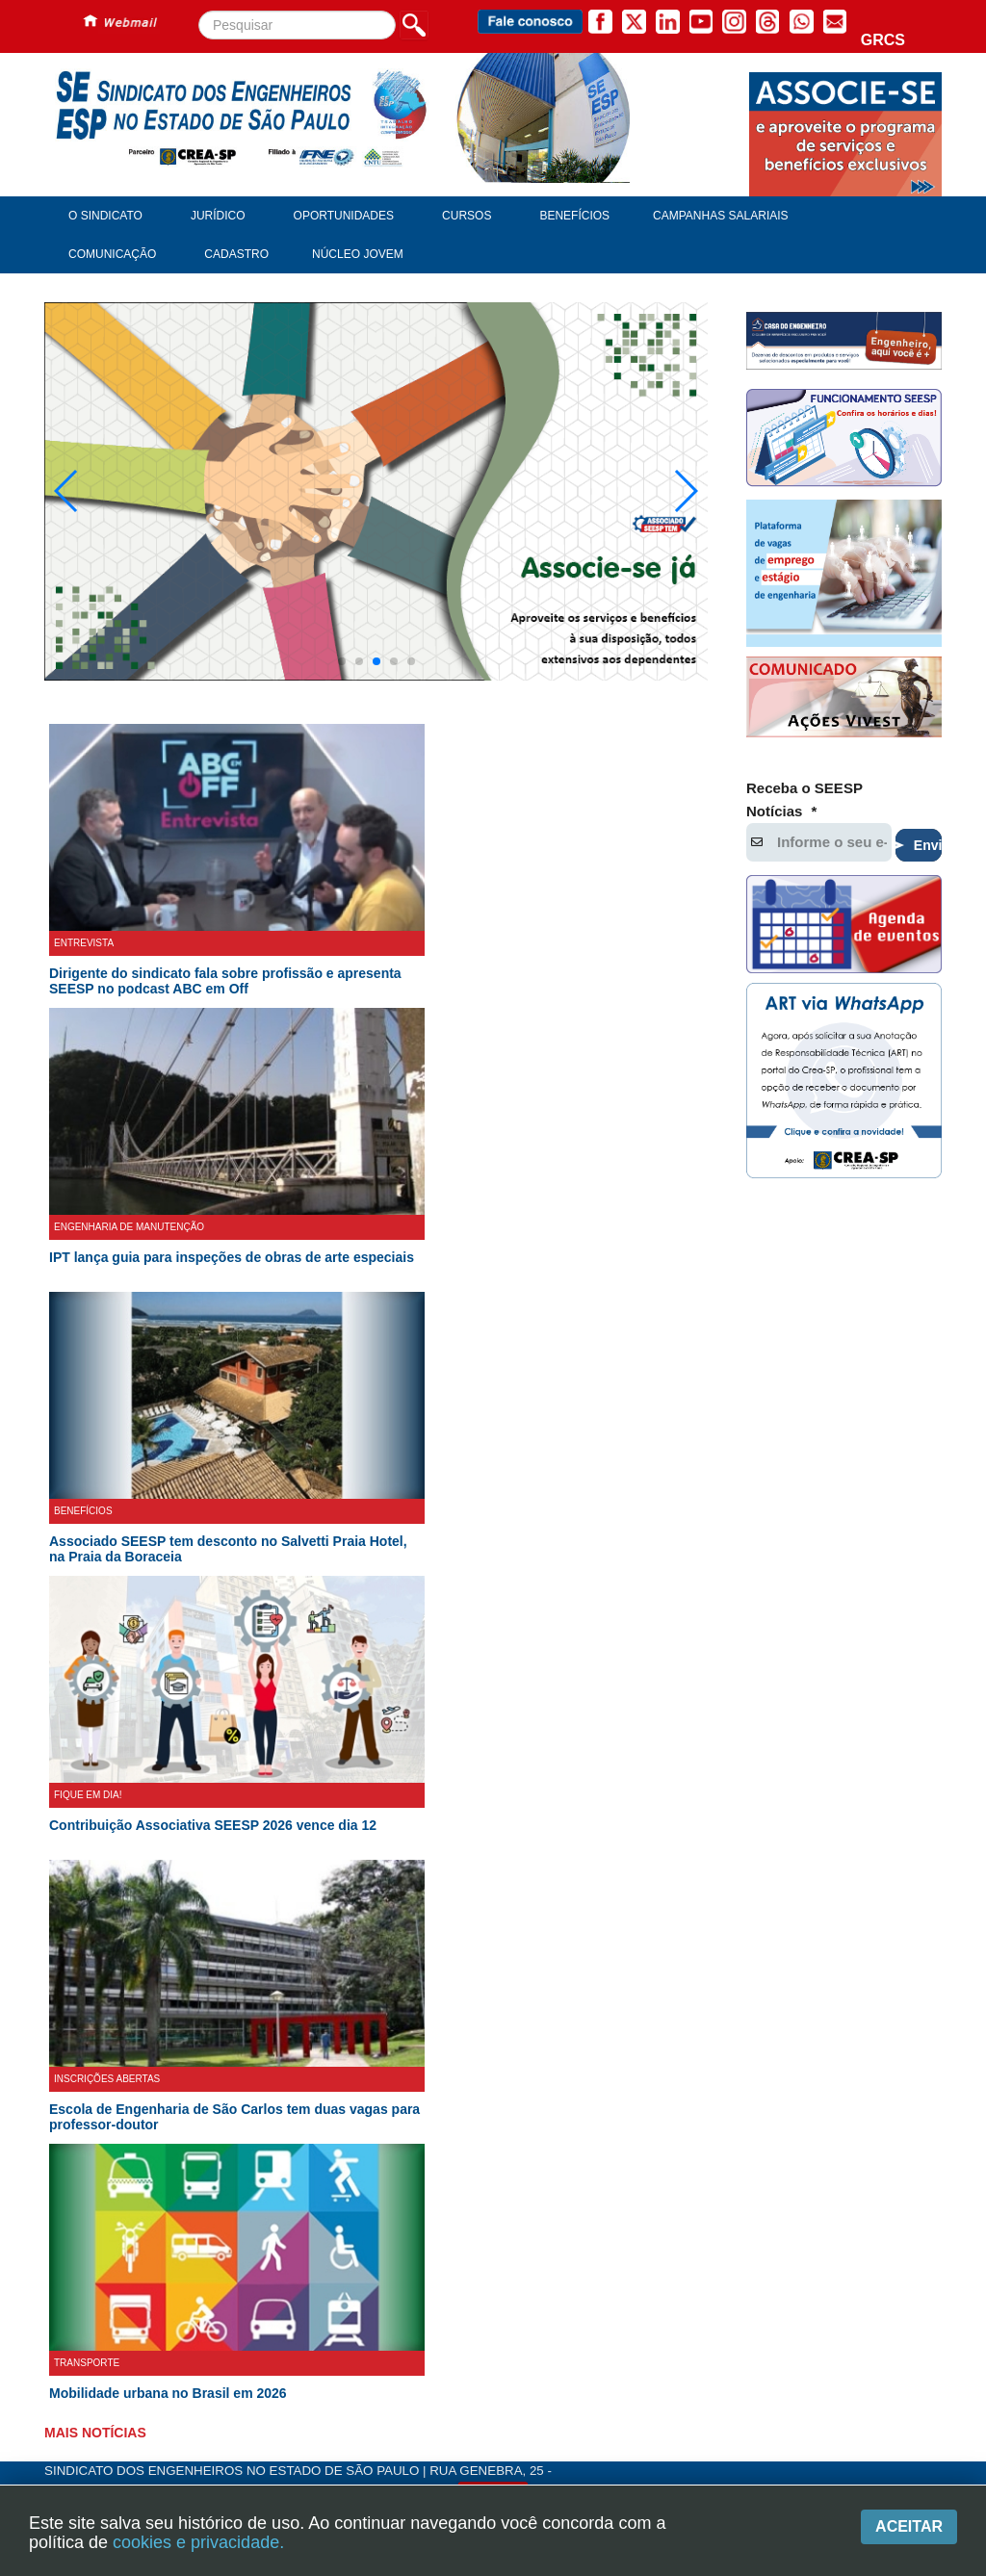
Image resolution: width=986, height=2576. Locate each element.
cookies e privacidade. (198, 2542)
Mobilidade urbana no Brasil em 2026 (168, 2453)
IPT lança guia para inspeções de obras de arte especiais (231, 1318)
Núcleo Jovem (357, 254)
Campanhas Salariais (720, 215)
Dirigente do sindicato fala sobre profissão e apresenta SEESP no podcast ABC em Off (225, 1041)
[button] (342, 722)
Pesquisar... (198, 11)
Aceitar (909, 2526)
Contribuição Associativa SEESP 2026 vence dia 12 (212, 1885)
